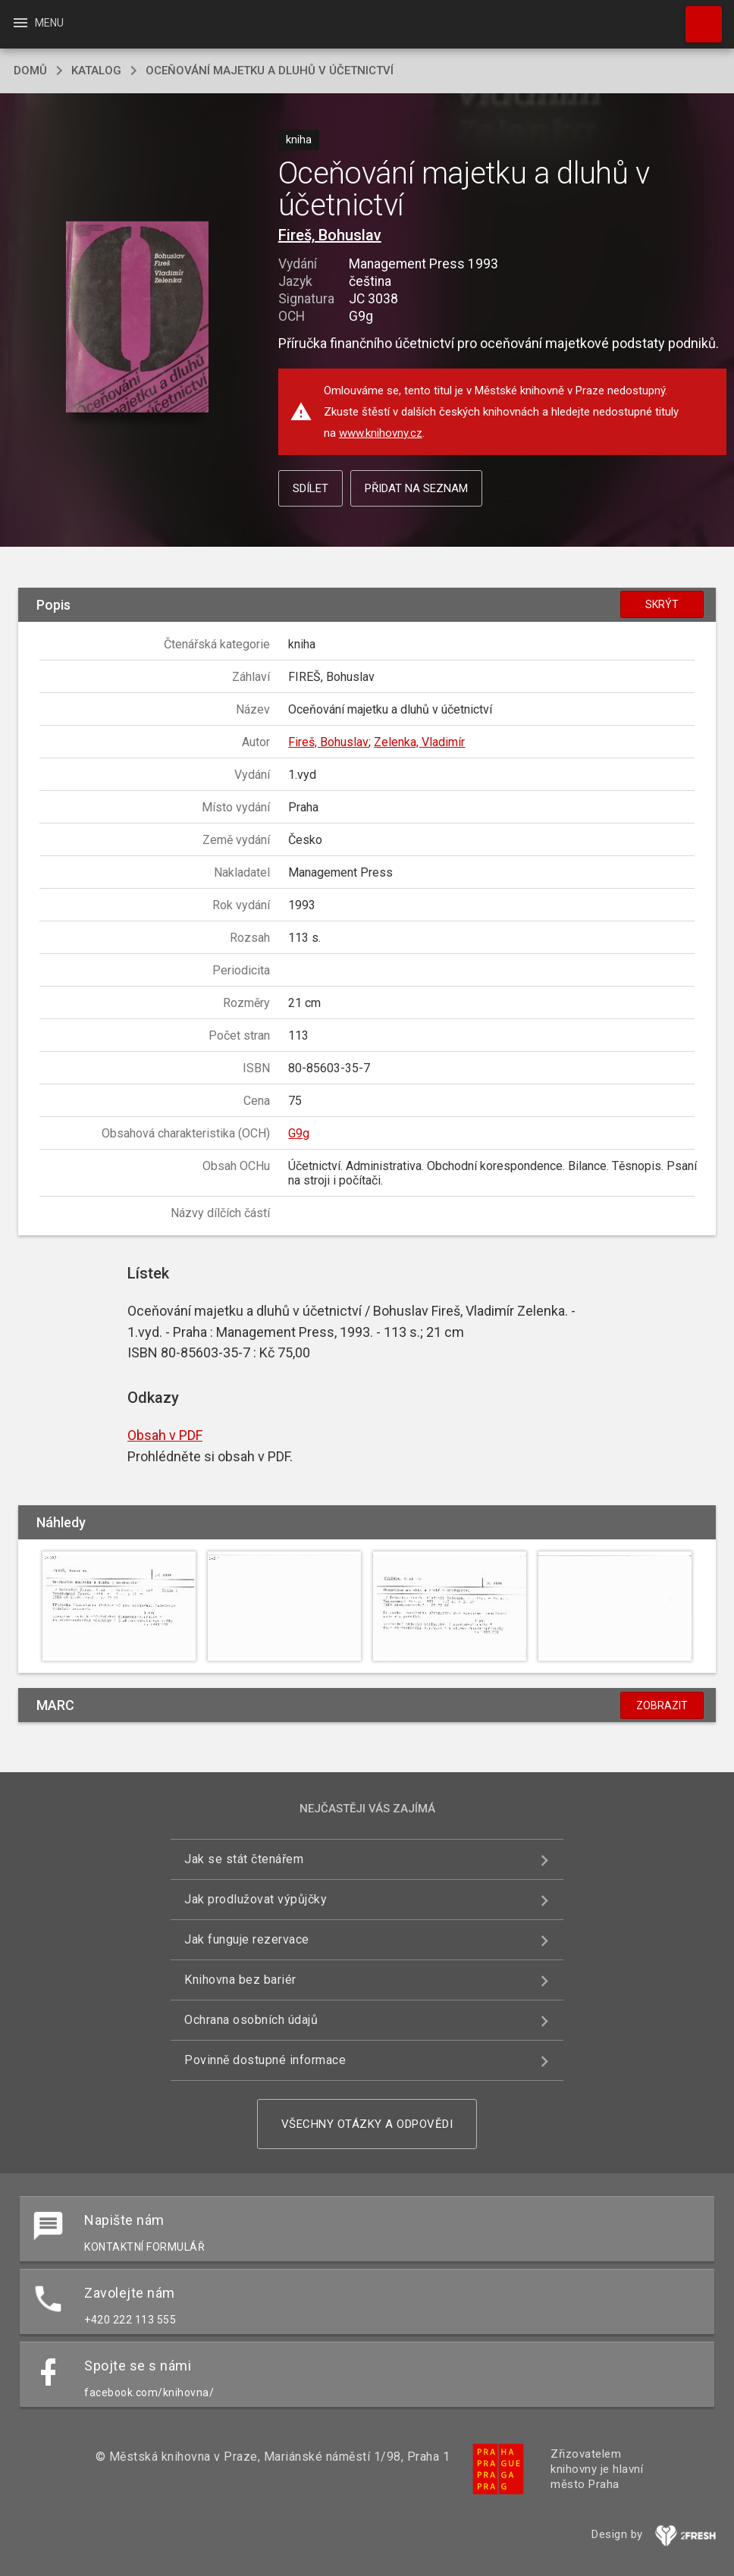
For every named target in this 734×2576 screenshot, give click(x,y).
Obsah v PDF (164, 1435)
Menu (37, 23)
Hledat (697, 17)
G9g (298, 1133)
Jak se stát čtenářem (243, 1859)
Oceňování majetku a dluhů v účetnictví (270, 70)
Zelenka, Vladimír (419, 742)
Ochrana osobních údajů (251, 2020)
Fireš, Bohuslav (329, 235)
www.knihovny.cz (380, 433)
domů (30, 70)
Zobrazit (662, 1705)
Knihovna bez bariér (240, 1979)
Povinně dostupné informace (265, 2060)
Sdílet (310, 488)
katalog (96, 70)
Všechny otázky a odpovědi (367, 2124)
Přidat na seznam (416, 488)
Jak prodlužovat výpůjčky (255, 1899)
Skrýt (662, 604)
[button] (137, 318)
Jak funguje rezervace (246, 1939)
